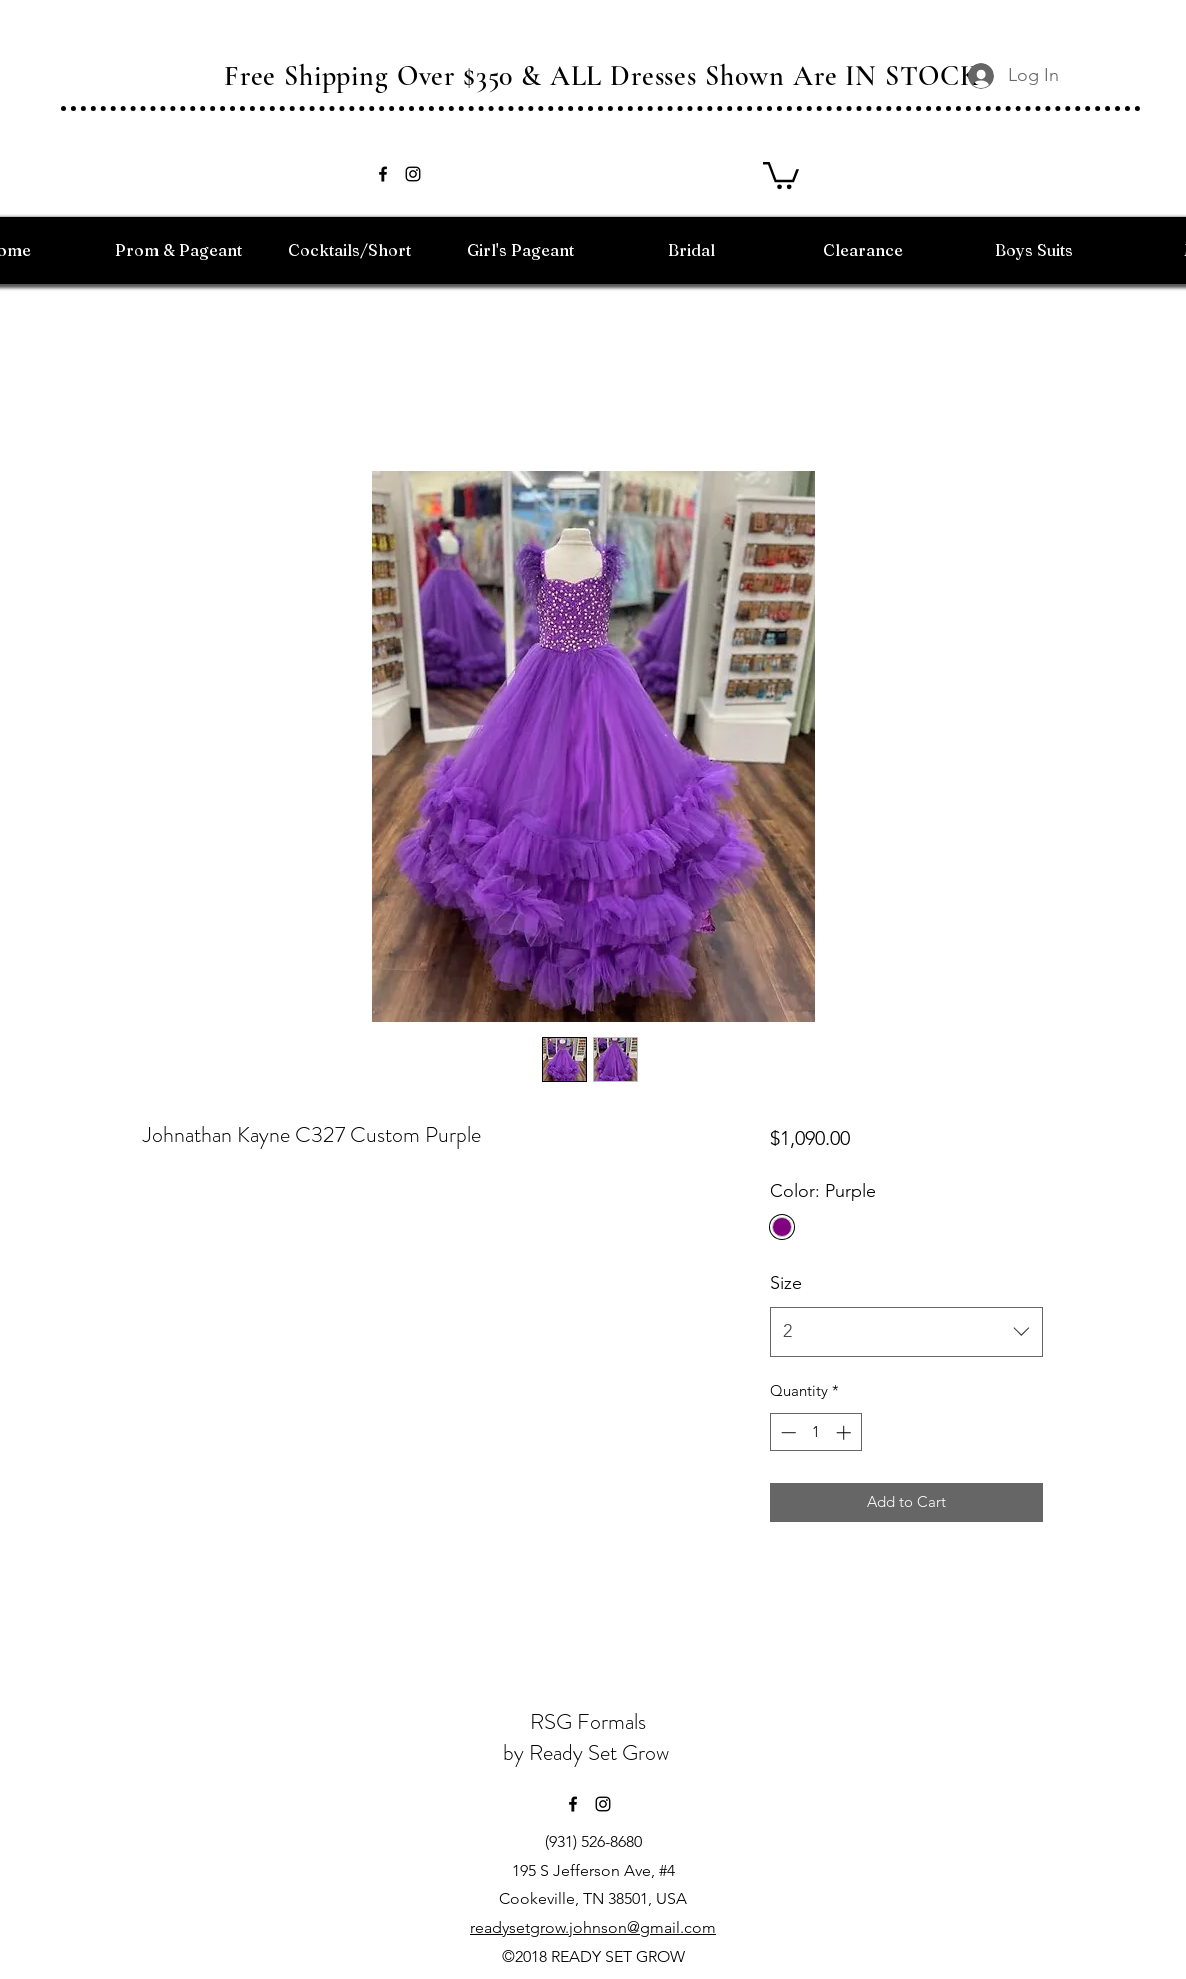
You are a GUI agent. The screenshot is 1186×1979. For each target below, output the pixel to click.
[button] (781, 174)
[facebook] (383, 174)
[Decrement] (786, 1432)
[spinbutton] (815, 1432)
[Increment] (845, 1432)
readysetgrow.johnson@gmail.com (593, 1927)
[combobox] (906, 1332)
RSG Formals (588, 1721)
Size (786, 1283)
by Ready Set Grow (588, 1752)
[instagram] (413, 174)
